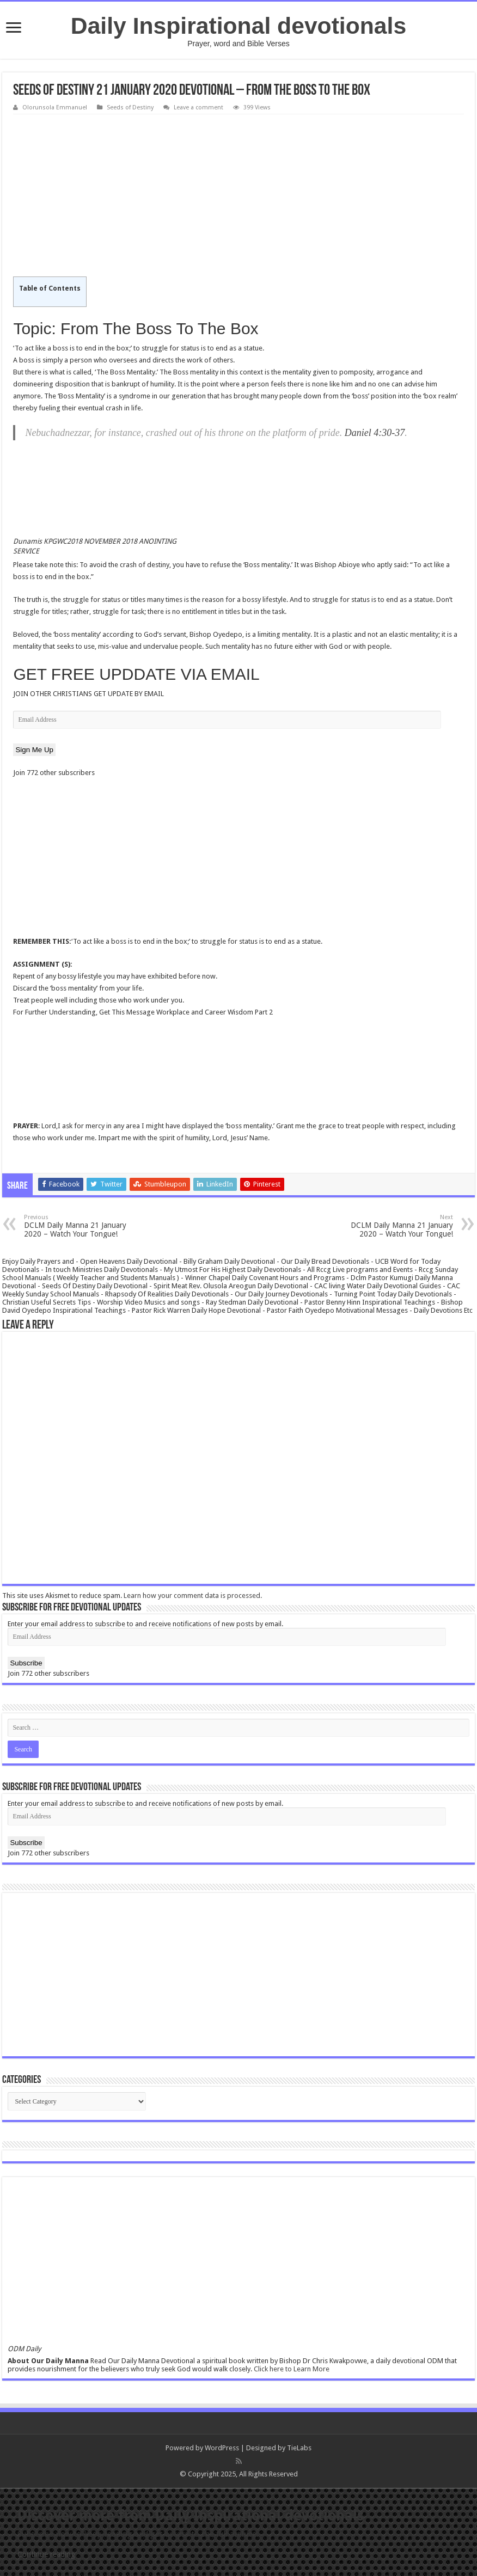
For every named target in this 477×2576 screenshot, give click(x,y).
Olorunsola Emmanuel (54, 107)
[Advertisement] (238, 196)
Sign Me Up (34, 750)
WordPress (222, 2448)
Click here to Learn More (291, 2369)
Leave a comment (198, 107)
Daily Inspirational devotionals (238, 26)
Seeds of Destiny (130, 107)
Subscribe (26, 1663)
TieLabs (299, 2448)
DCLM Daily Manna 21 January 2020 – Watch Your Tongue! (80, 1226)
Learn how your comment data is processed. (193, 1595)
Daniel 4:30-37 (375, 432)
